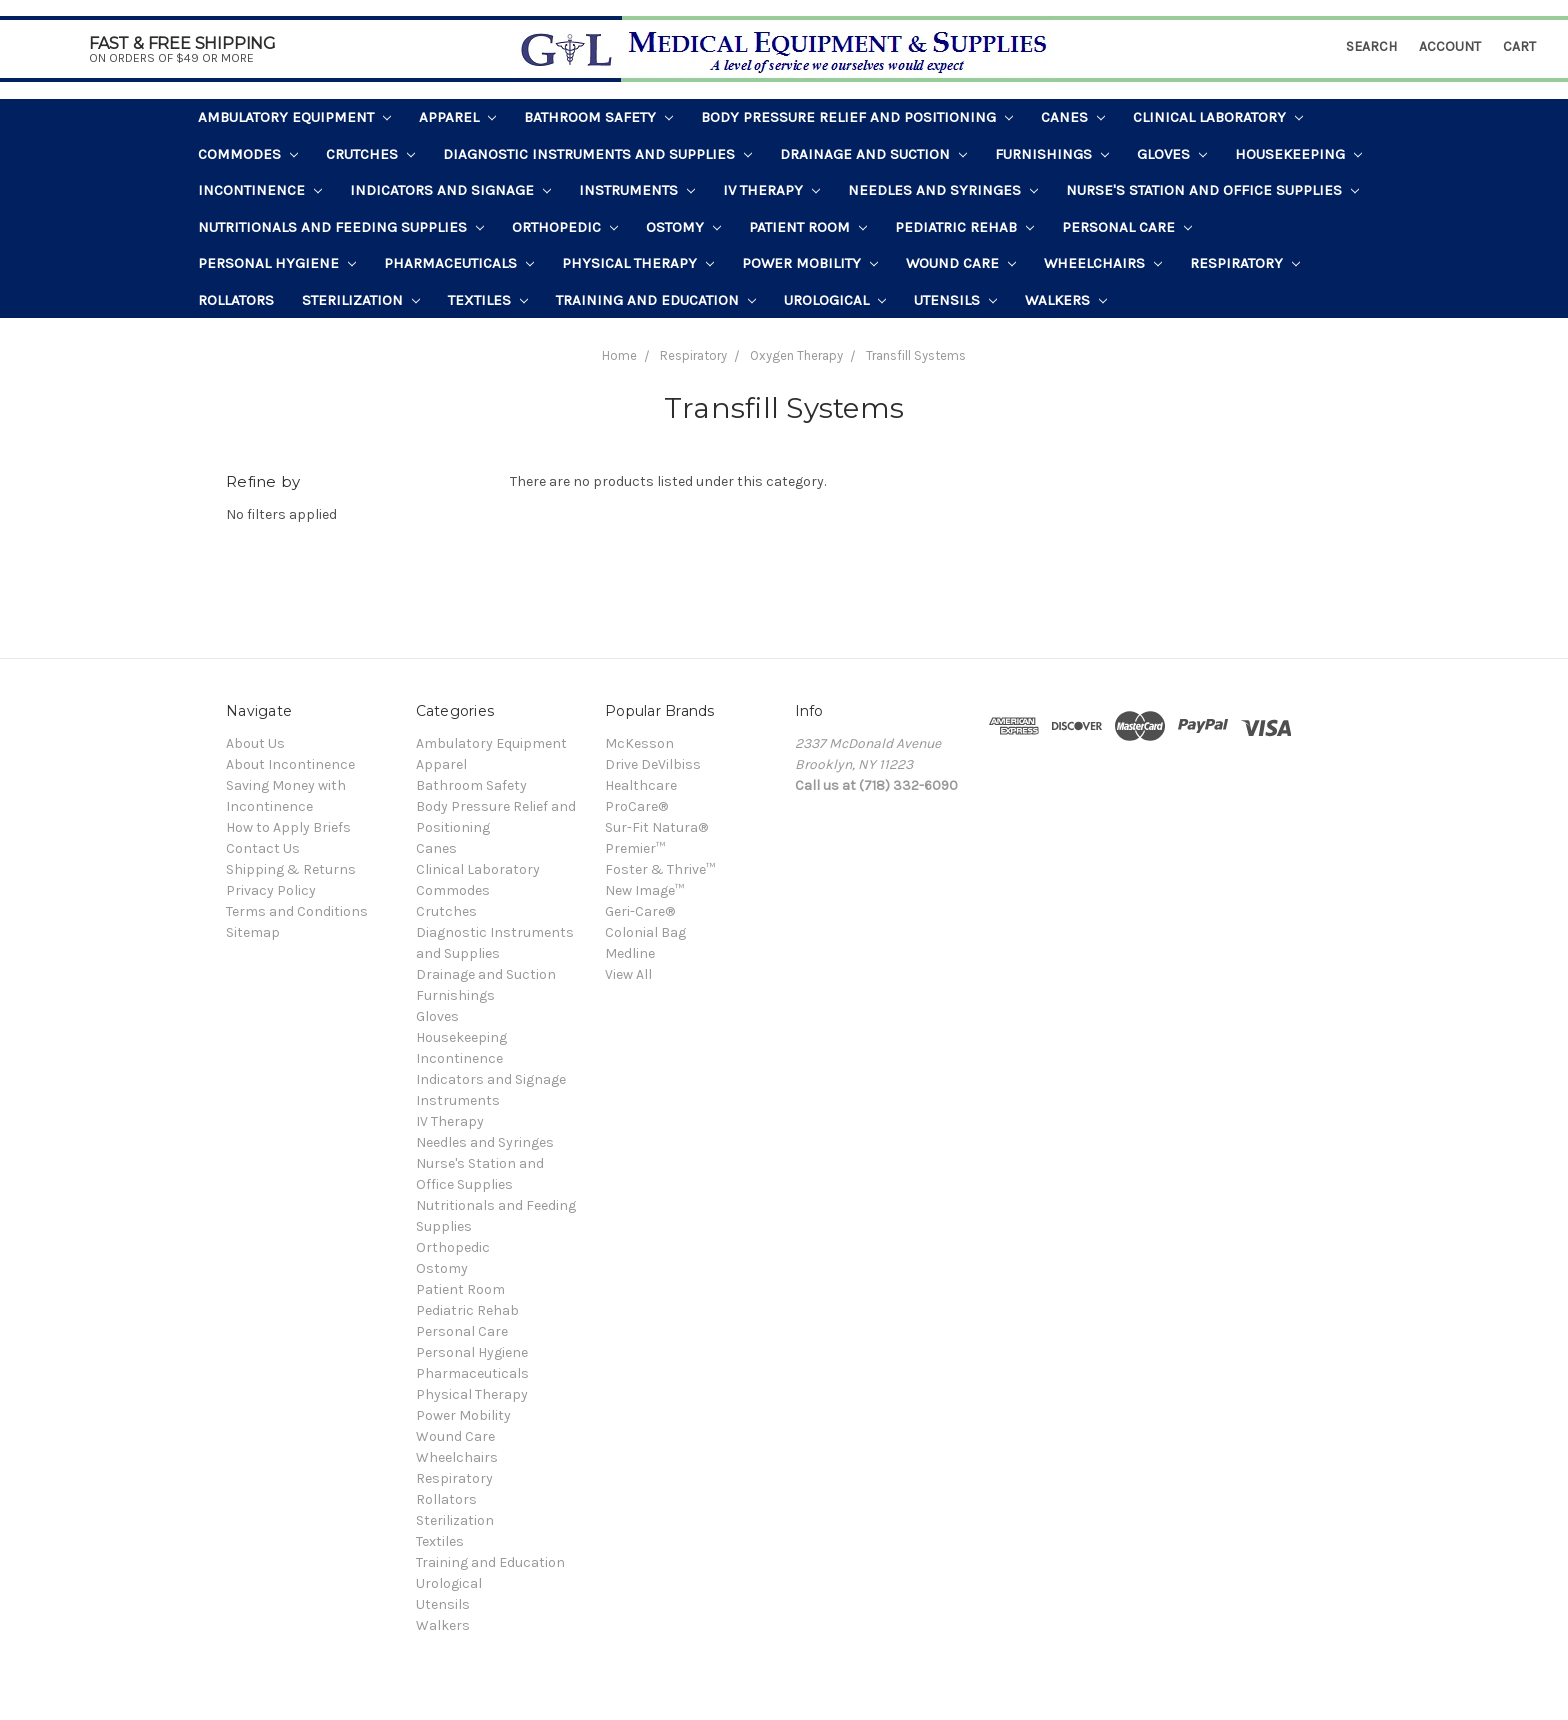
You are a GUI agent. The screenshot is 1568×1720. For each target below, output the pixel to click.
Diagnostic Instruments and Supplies (597, 154)
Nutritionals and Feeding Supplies (341, 227)
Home (619, 355)
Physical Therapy (638, 263)
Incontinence (260, 190)
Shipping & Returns (291, 869)
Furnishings (1052, 154)
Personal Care (1127, 227)
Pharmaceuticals (459, 263)
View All (628, 974)
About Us (255, 743)
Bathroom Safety (598, 117)
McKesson (639, 743)
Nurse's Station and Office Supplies (1212, 190)
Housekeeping (1298, 154)
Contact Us (263, 848)
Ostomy (683, 227)
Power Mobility (810, 263)
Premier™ (635, 848)
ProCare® (636, 806)
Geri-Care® (640, 911)
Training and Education (656, 300)
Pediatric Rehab (964, 227)
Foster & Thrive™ (660, 869)
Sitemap (253, 932)
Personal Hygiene (277, 263)
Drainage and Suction (873, 154)
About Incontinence (290, 764)
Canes (1073, 117)
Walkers (1066, 300)
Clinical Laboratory (1218, 117)
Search (1371, 46)
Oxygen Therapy (796, 355)
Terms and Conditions (297, 911)
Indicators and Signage (450, 190)
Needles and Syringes (943, 190)
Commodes (248, 154)
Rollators (236, 300)
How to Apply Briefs (288, 827)
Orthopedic (565, 227)
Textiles (488, 300)
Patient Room (808, 227)
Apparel (457, 117)
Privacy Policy (271, 890)
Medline (630, 953)
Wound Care (961, 263)
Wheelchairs (1103, 263)
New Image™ (644, 890)
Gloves (1172, 154)
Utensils (955, 300)
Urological (835, 300)
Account (1450, 46)
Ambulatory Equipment (294, 117)
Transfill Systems (916, 355)
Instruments (637, 190)
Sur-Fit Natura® (656, 827)
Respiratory (1245, 263)
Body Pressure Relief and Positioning (857, 117)
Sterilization (361, 300)
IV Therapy (771, 190)
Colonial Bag (645, 932)
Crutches (370, 154)
